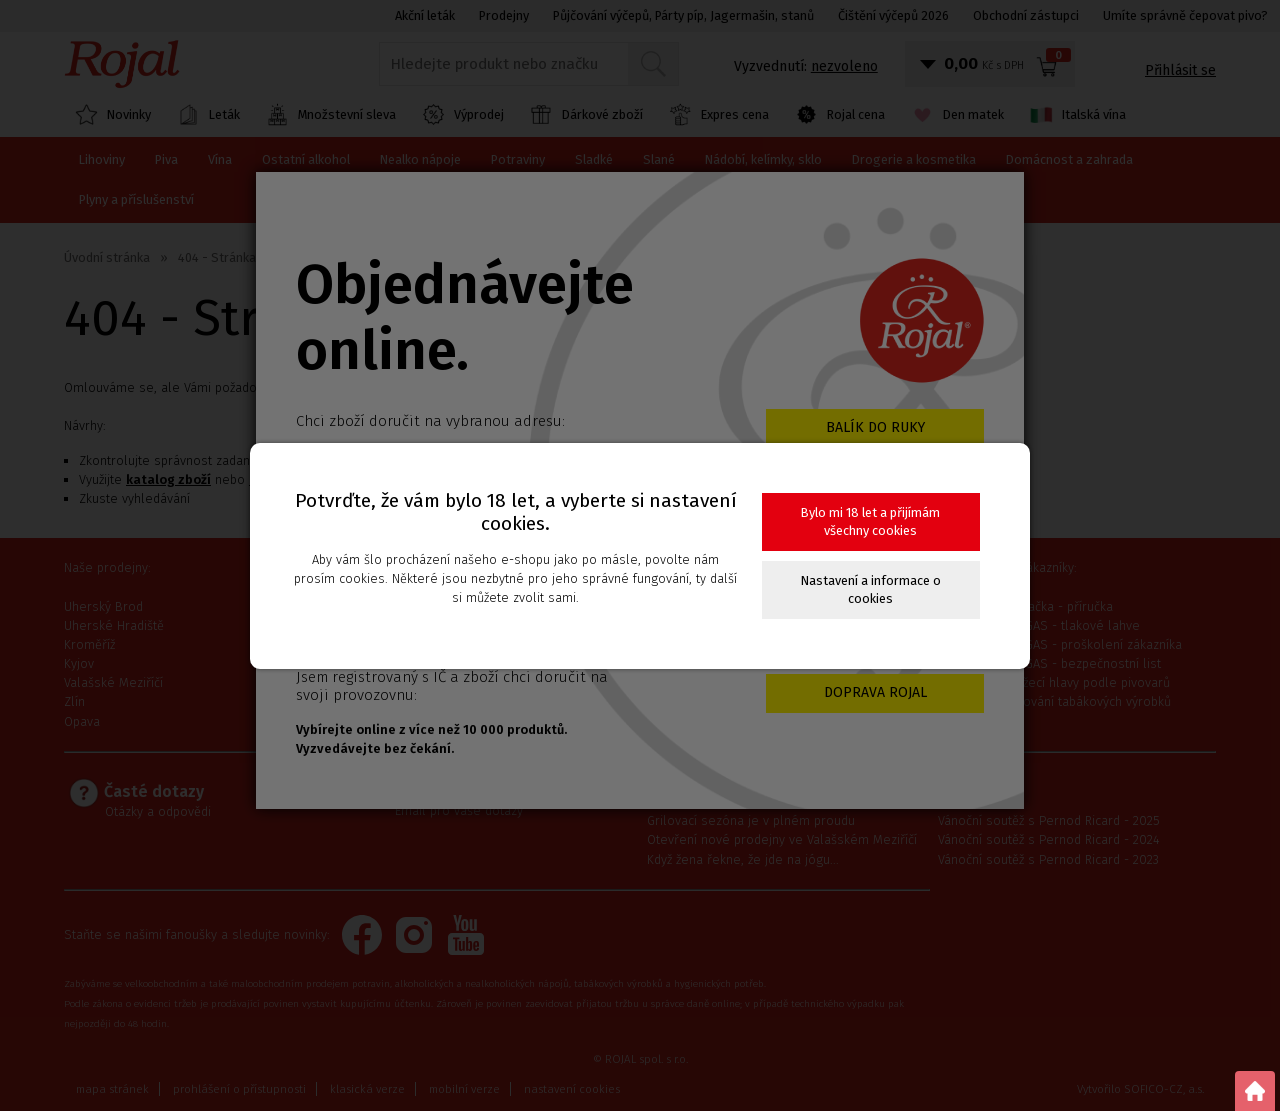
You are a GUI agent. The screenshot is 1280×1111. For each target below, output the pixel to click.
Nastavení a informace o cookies (871, 589)
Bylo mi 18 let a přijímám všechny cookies (870, 521)
